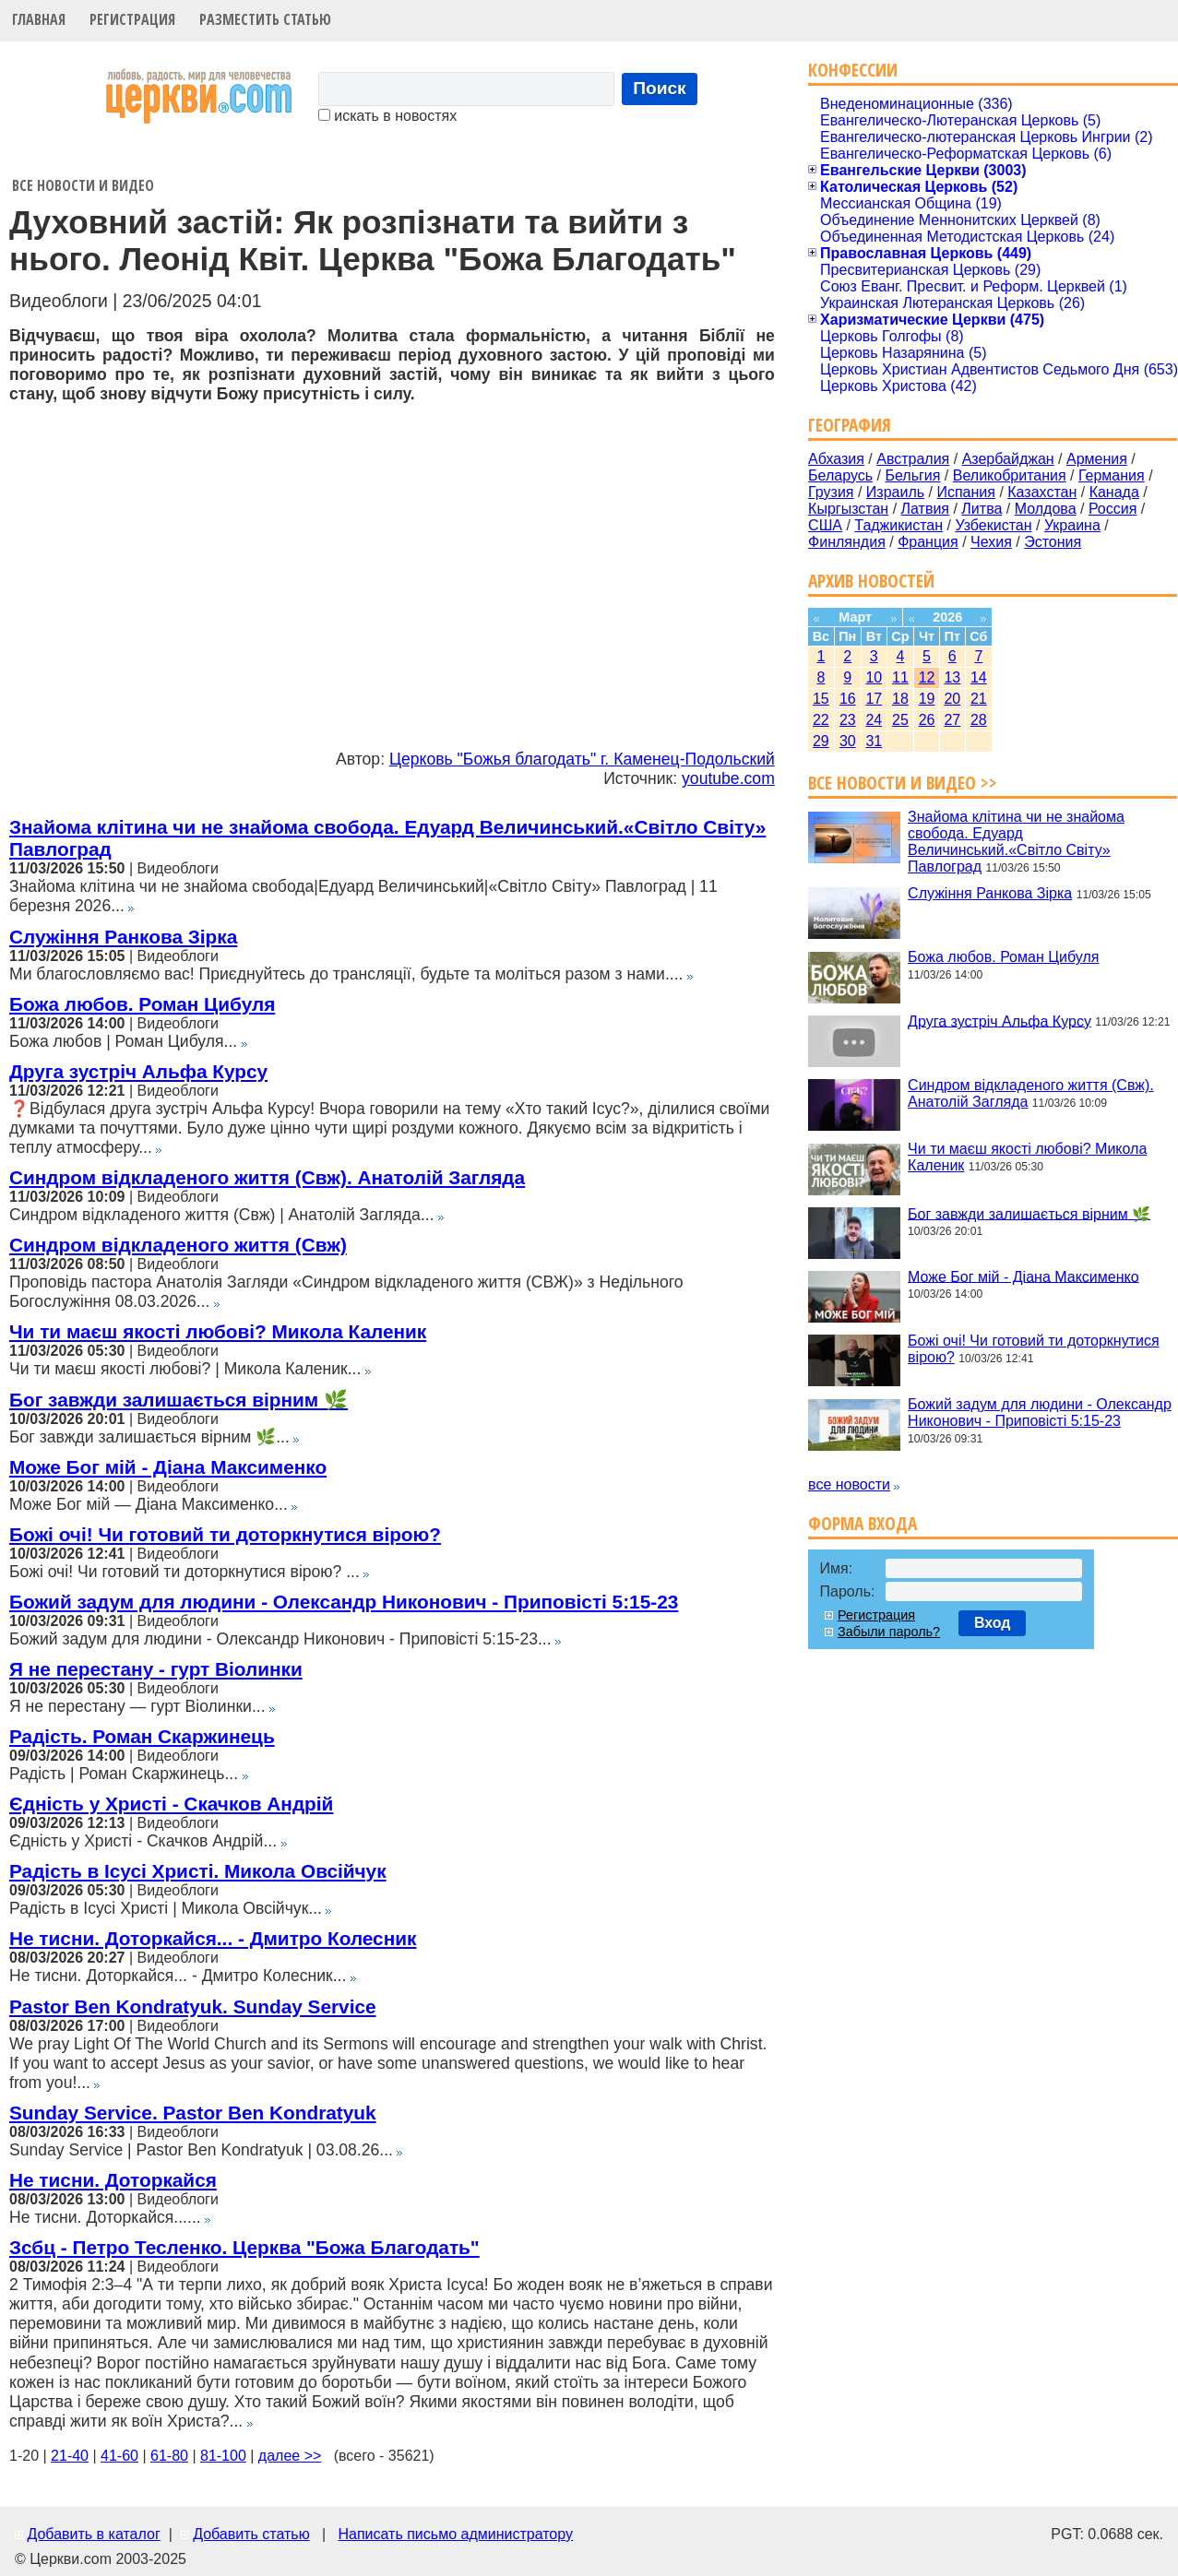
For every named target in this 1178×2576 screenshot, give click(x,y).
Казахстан (1042, 492)
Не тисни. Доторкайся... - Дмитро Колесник (212, 1938)
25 (900, 720)
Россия (1112, 508)
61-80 (169, 2455)
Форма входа (862, 1523)
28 (978, 720)
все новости (849, 1484)
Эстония (1052, 542)
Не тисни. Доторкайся (113, 2179)
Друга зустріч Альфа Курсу (138, 1071)
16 (847, 698)
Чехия (991, 542)
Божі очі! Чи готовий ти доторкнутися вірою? (225, 1534)
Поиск (659, 88)
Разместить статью (265, 19)
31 (873, 741)
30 (847, 741)
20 (952, 698)
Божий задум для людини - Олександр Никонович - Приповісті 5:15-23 (343, 1601)
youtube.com (728, 778)
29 (821, 741)
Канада (1114, 492)
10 (873, 677)
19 (927, 698)
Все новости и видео (83, 185)
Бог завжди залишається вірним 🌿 (178, 1399)
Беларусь (840, 475)
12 (927, 677)
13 (952, 677)
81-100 (223, 2455)
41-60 (119, 2455)
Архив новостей (871, 580)
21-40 (70, 2455)
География (849, 424)
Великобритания (1009, 475)
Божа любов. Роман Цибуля (142, 1004)
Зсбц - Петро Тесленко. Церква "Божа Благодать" (244, 2247)
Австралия (912, 459)
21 (978, 698)
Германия (1111, 475)
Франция (928, 542)
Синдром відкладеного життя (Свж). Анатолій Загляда (267, 1177)
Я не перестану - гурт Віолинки (156, 1669)
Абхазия (836, 459)
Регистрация (132, 19)
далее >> (290, 2455)
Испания (965, 492)
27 (952, 720)
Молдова (1046, 508)
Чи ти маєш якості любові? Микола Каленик (217, 1331)
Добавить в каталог (93, 2534)
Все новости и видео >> (902, 782)
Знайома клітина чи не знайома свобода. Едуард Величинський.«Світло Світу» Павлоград (1016, 841)
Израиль (895, 492)
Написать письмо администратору (455, 2534)
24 (873, 720)
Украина (1072, 525)
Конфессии (853, 69)
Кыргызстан (848, 508)
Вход (992, 1623)
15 (821, 698)
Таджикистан (898, 525)
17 (873, 698)
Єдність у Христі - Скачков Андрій (171, 1803)
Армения (1096, 459)
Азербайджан (1008, 459)
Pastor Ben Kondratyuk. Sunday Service (192, 2006)
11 (900, 677)
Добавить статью (251, 2534)
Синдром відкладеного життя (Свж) (178, 1244)
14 (978, 677)
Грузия (830, 492)
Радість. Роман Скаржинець (142, 1736)
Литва (981, 508)
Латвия (925, 508)
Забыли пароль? (889, 1631)
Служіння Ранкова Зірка (123, 936)
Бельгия (912, 475)
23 (847, 720)
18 (900, 698)
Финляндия (847, 542)
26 (927, 720)
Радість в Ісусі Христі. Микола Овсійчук (198, 1871)
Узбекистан (993, 525)
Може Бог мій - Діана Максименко (168, 1467)
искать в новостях (387, 116)
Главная (38, 19)
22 (821, 720)
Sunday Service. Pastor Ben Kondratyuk (192, 2112)
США (825, 525)
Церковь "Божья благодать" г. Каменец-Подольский (582, 759)
